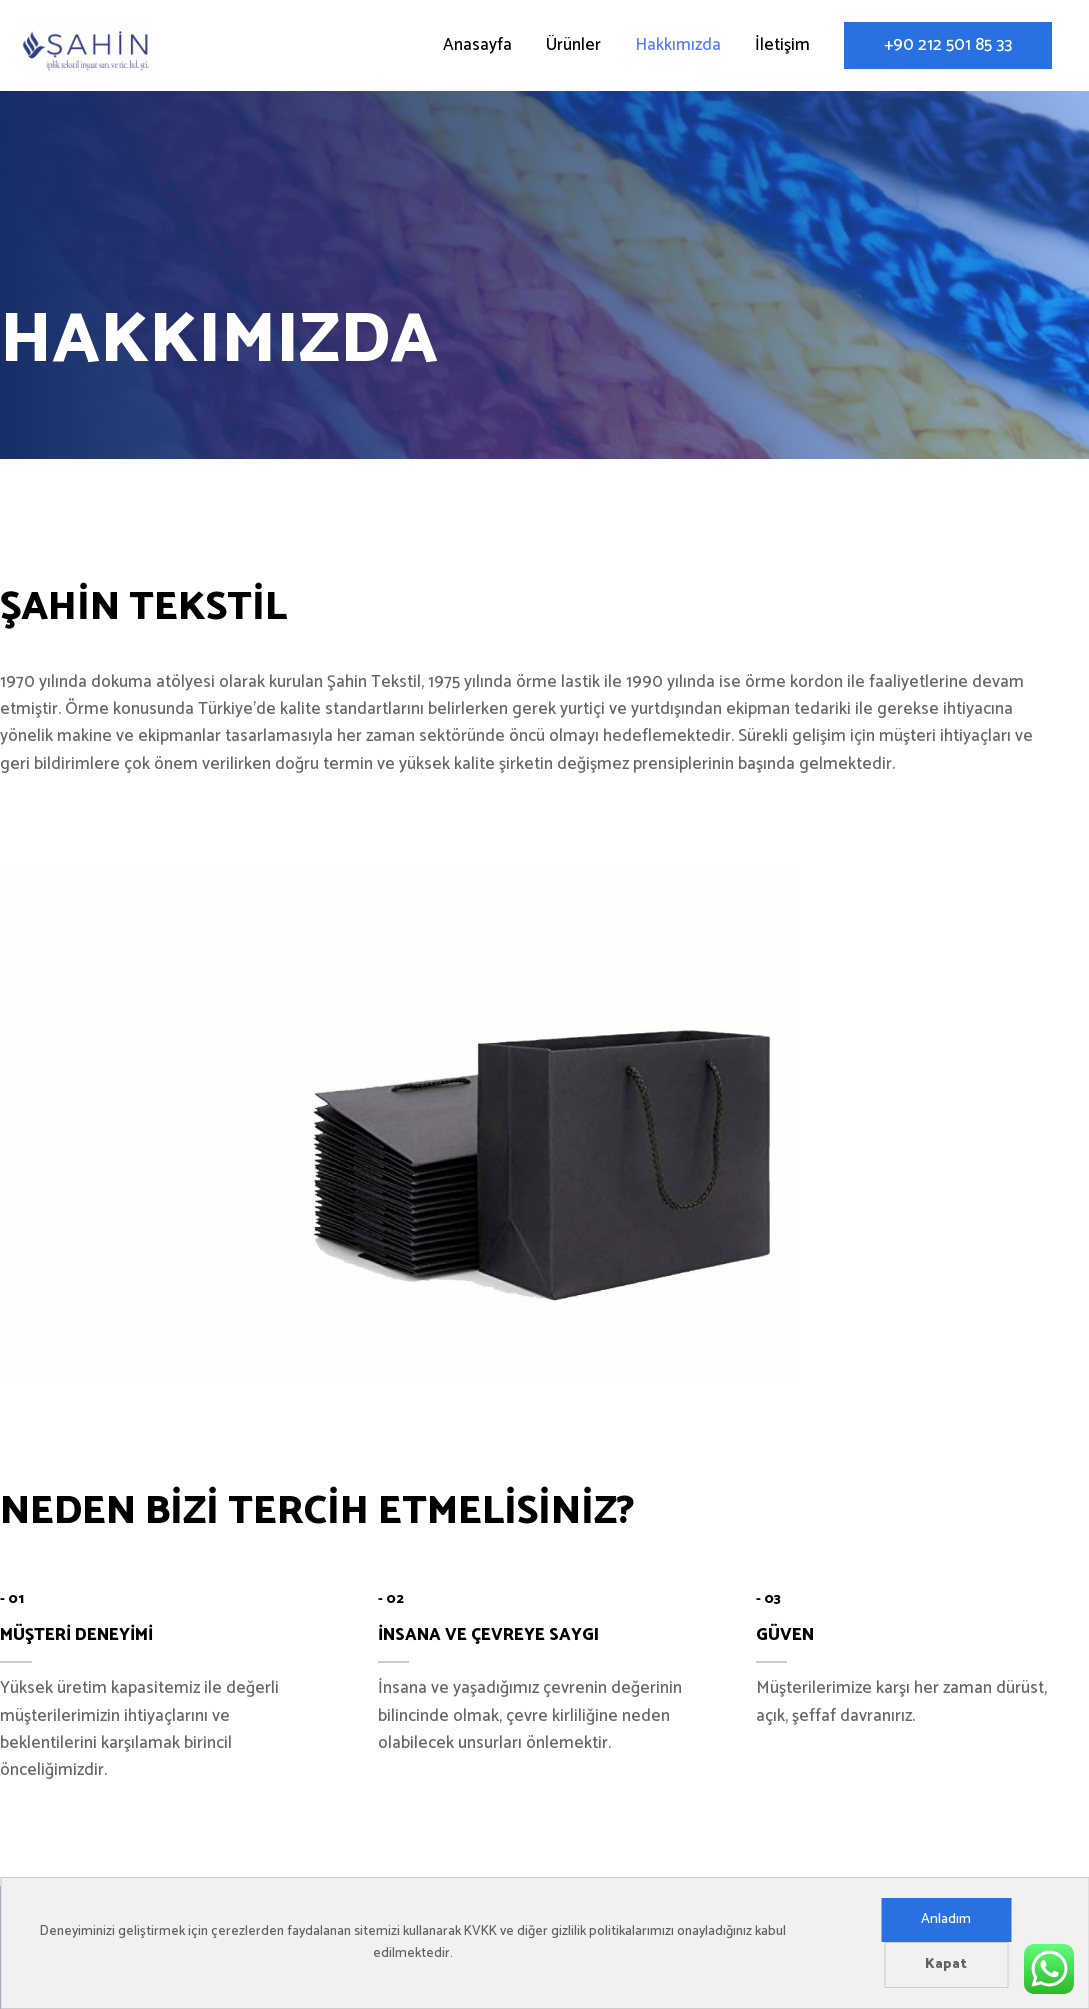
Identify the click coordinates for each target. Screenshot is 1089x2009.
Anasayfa (477, 49)
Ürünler (573, 49)
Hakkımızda (678, 49)
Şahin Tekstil (277, 49)
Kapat (946, 1964)
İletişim (782, 49)
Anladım (946, 1919)
